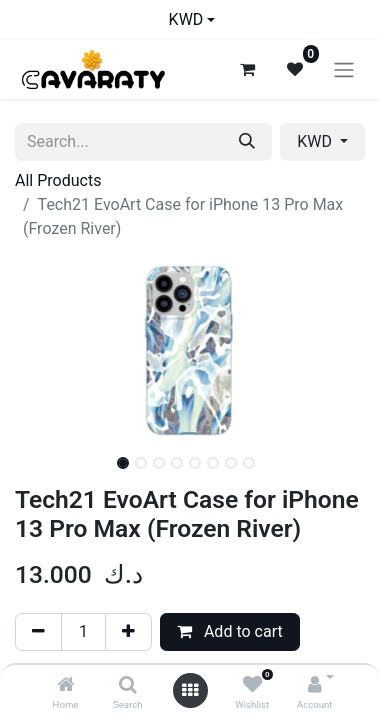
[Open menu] (190, 690)
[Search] (128, 685)
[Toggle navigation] (344, 69)
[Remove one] (38, 632)
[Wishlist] (252, 685)
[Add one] (128, 632)
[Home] (66, 685)
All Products (58, 180)
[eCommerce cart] (247, 69)
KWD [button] (316, 141)
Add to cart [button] (230, 631)
